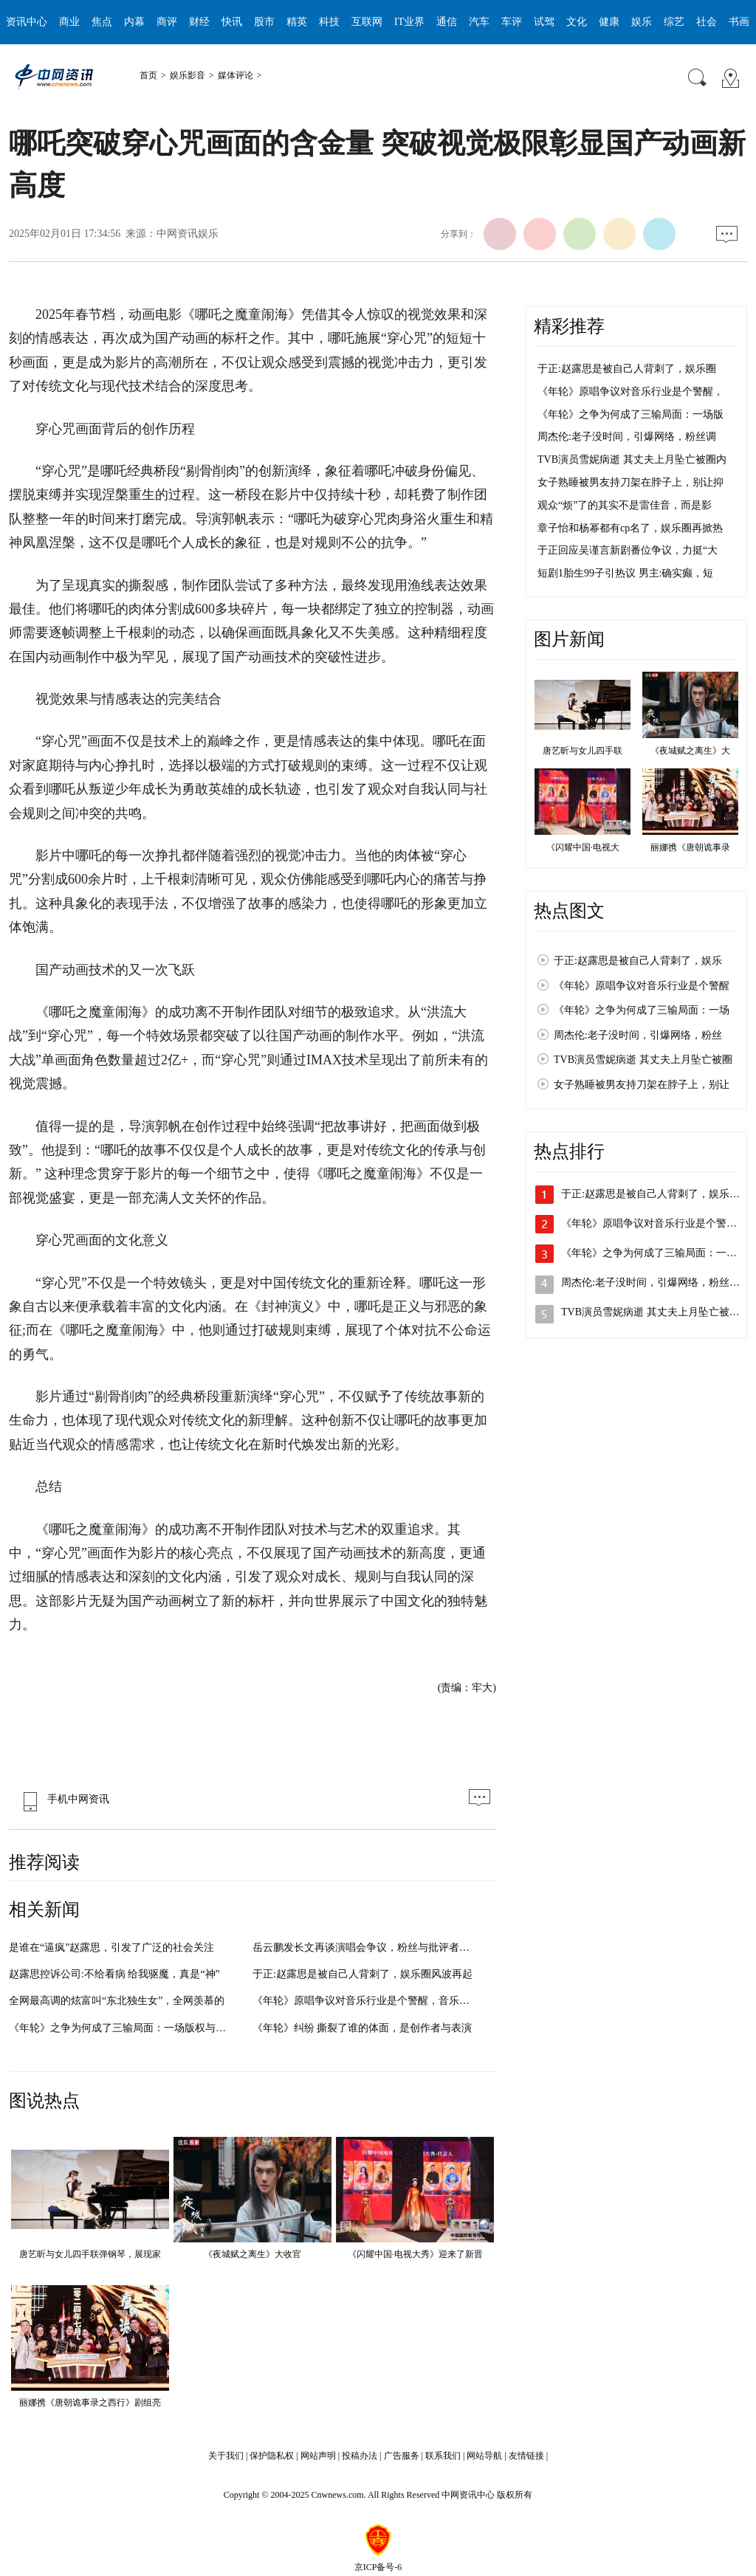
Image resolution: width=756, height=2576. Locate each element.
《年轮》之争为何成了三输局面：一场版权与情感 (122, 2027)
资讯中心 (26, 21)
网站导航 (484, 2456)
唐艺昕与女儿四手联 (582, 750)
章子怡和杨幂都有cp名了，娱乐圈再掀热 (630, 528)
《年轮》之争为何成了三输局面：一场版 (630, 414)
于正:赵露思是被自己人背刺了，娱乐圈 (626, 368)
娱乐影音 (187, 75)
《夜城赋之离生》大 (690, 750)
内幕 (134, 21)
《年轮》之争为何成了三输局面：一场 (641, 1010)
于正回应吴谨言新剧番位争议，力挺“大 (627, 550)
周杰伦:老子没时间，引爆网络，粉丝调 (626, 436)
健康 (609, 21)
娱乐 (641, 21)
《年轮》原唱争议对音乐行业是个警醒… (654, 1223)
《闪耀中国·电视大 (582, 847)
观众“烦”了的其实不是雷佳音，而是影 (624, 505)
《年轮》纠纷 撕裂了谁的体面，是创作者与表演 (362, 2027)
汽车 (479, 21)
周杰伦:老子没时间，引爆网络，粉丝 (638, 1035)
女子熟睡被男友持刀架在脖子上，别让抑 (630, 482)
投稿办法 (359, 2456)
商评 (167, 21)
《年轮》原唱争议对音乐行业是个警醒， (630, 391)
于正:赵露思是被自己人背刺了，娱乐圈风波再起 (362, 1974)
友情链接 (526, 2456)
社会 (706, 21)
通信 (446, 21)
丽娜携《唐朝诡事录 (690, 847)
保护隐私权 (272, 2456)
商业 (69, 21)
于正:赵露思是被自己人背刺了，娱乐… (650, 1193)
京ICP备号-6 (378, 2567)
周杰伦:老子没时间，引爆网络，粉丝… (650, 1282)
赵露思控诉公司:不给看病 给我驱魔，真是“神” (114, 1974)
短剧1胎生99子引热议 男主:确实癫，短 (625, 573)
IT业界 (409, 21)
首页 (148, 75)
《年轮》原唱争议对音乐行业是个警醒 (641, 985)
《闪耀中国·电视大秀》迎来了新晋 (415, 2254)
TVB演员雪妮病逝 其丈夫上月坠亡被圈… (655, 1312)
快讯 (231, 21)
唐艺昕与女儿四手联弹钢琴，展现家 (90, 2254)
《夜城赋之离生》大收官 (252, 2254)
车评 (511, 21)
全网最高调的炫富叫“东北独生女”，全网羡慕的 (116, 2000)
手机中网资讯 (62, 1799)
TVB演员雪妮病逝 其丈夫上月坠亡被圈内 (631, 459)
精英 (296, 21)
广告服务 (401, 2456)
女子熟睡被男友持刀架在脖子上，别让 (641, 1084)
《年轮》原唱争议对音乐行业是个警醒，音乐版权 (366, 2000)
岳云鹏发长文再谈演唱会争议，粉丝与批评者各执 (366, 1947)
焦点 (102, 21)
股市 (264, 21)
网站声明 (318, 2456)
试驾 (544, 21)
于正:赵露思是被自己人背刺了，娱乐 (638, 960)
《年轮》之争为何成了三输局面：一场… (654, 1252)
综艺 (674, 21)
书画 (739, 21)
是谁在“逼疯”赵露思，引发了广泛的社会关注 (111, 1947)
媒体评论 (235, 75)
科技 (329, 21)
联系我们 (443, 2456)
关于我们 (226, 2456)
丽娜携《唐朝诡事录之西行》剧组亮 (90, 2402)
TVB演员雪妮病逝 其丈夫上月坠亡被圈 (643, 1059)
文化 (576, 21)
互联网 (366, 21)
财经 (199, 21)
